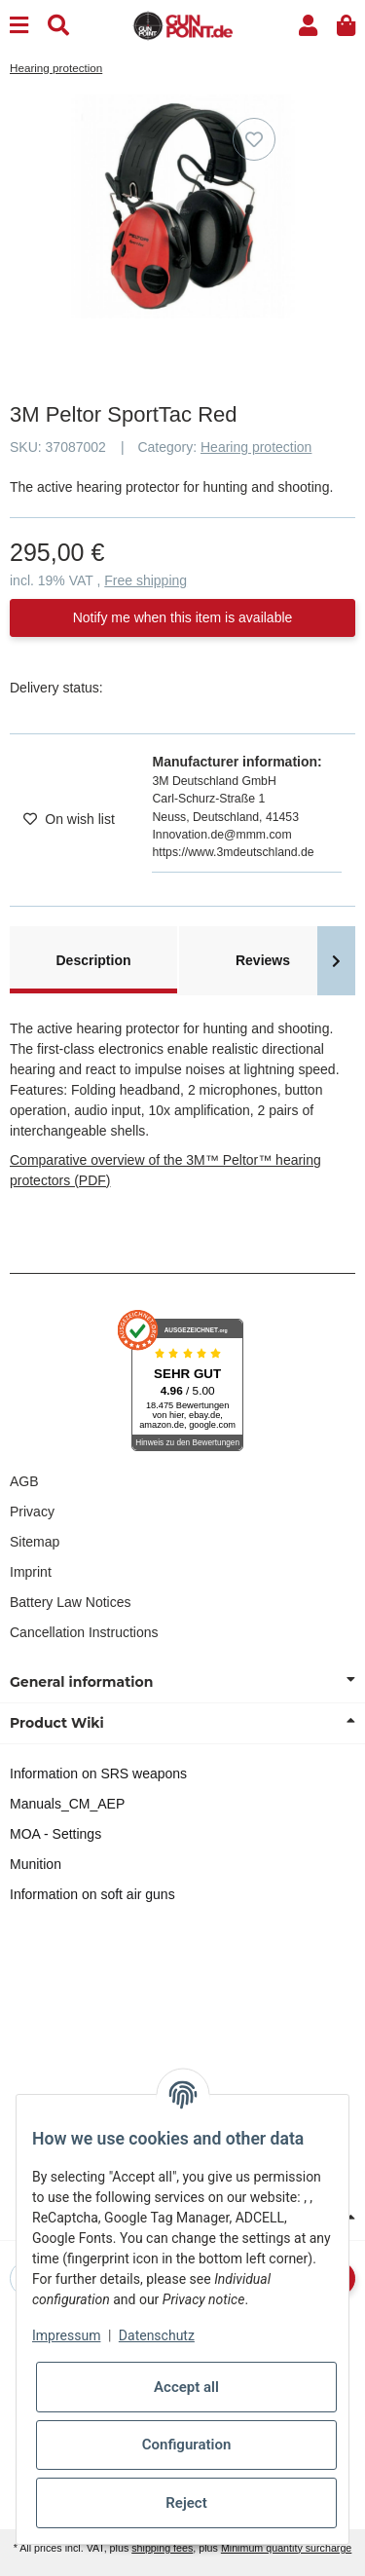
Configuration (187, 2444)
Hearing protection (256, 447)
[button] (308, 26)
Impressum (66, 2335)
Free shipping (145, 580)
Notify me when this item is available (183, 617)
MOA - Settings (55, 1834)
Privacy (32, 1511)
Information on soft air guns (92, 1894)
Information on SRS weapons (98, 1773)
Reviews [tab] (263, 960)
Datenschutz (157, 2335)
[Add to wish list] (254, 139)
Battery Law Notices (70, 1602)
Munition (35, 1864)
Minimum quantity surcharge (286, 2548)
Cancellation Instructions (84, 1632)
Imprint (31, 1572)
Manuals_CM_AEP (67, 1803)
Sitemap (34, 1541)
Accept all (186, 2387)
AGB (24, 1481)
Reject (185, 2503)
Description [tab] (92, 960)
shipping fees (162, 2548)
